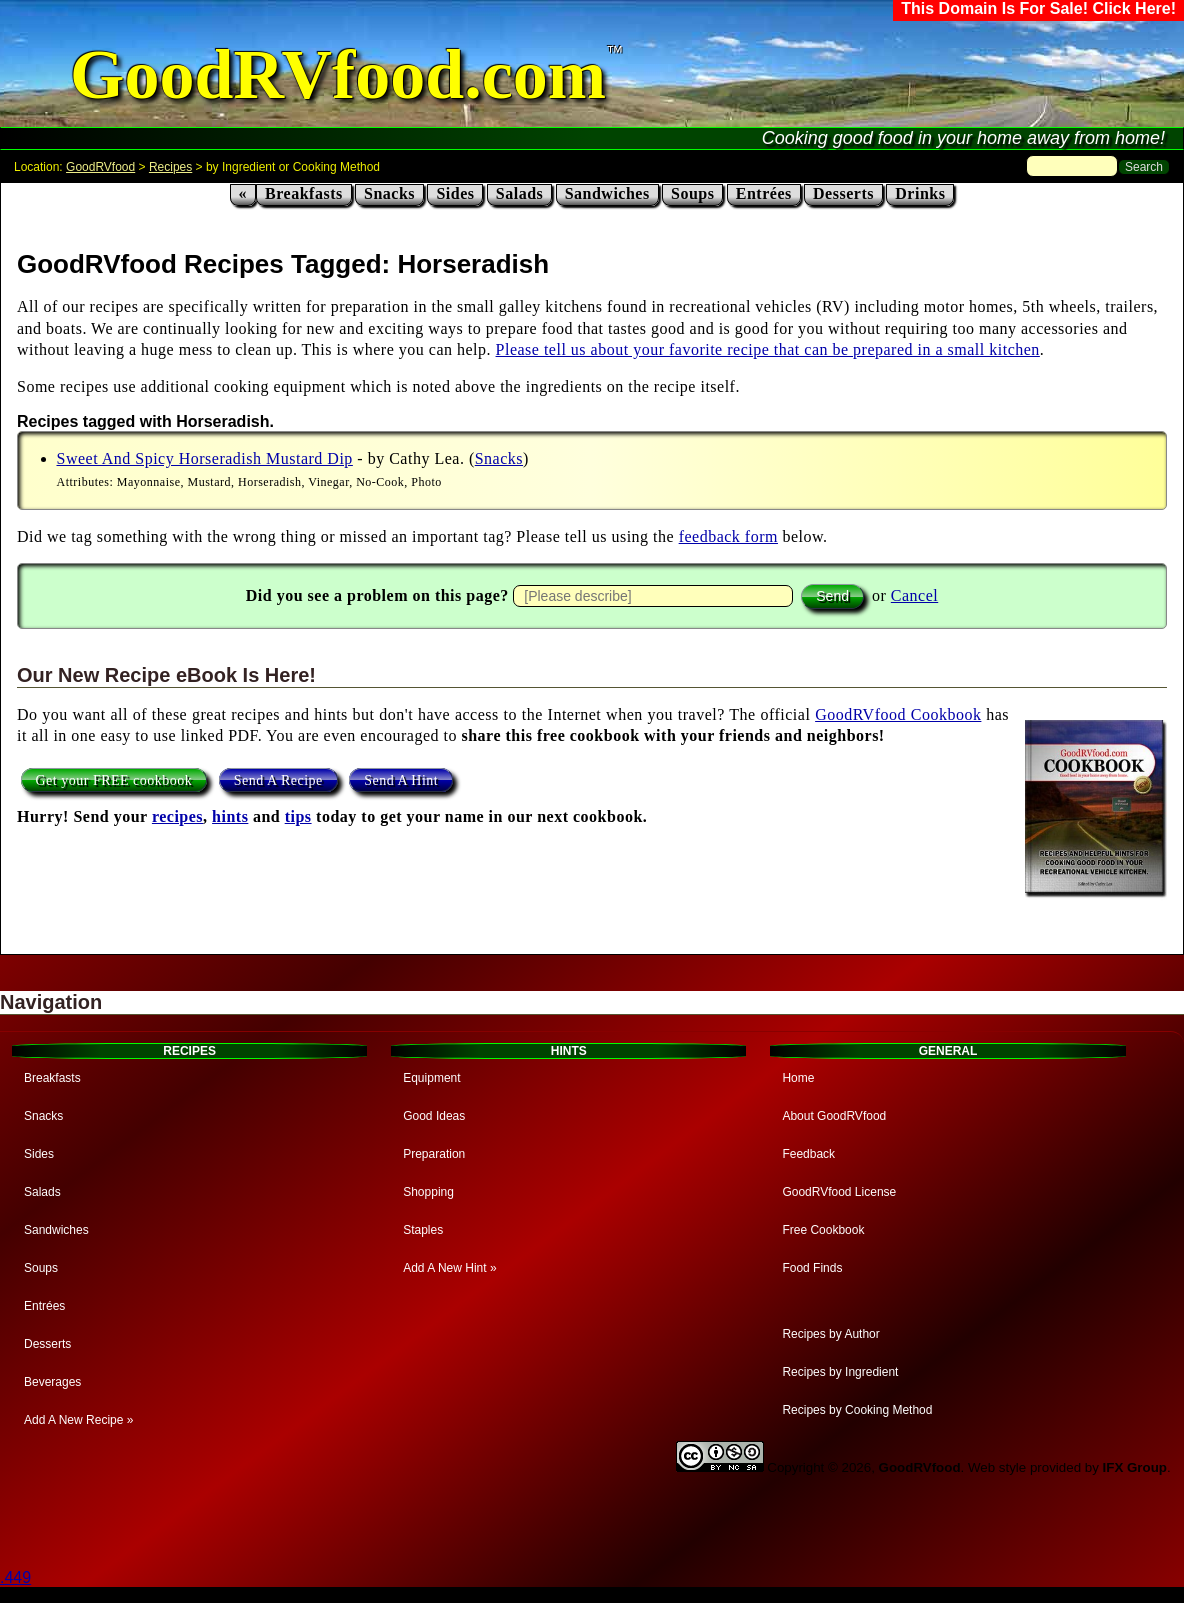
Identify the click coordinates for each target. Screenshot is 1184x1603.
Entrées (764, 193)
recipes (177, 816)
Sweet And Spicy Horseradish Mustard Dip (205, 458)
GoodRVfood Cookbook (898, 714)
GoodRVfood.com (338, 74)
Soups (692, 193)
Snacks (389, 193)
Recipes (170, 167)
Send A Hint (401, 779)
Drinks (920, 193)
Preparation (434, 1154)
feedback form (728, 536)
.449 (15, 1577)
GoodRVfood (100, 167)
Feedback (808, 1154)
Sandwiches (607, 193)
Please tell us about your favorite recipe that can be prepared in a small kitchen (768, 349)
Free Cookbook (823, 1230)
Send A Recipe (278, 779)
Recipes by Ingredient (840, 1372)
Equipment (431, 1078)
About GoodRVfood (834, 1116)
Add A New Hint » (449, 1268)
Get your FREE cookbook (114, 779)
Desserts (843, 193)
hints (230, 816)
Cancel (914, 595)
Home (798, 1078)
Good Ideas (434, 1116)
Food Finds (812, 1268)
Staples (423, 1230)
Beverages (52, 1382)
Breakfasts (304, 193)
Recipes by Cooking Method (857, 1410)
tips (298, 816)
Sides (455, 193)
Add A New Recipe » (78, 1420)
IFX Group (1135, 1467)
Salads (519, 193)
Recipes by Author (830, 1334)
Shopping (428, 1192)
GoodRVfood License (839, 1192)
